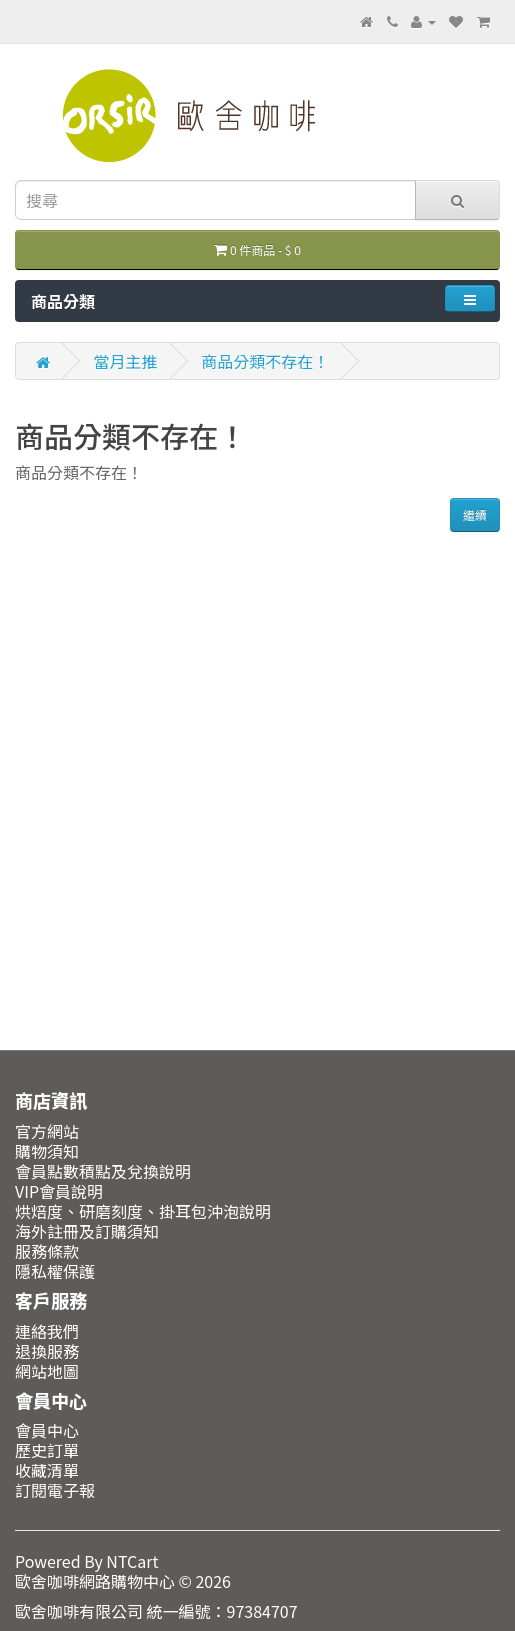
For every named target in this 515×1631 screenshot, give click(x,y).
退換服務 (47, 1351)
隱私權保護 (55, 1271)
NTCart (132, 1561)
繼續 (475, 514)
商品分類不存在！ (265, 361)
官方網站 (47, 1131)
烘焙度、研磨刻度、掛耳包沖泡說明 (143, 1211)
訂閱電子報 (55, 1490)
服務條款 (47, 1251)
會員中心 (47, 1430)
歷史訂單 (47, 1450)
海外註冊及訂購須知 (87, 1231)
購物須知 (47, 1151)
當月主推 (126, 361)
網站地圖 (47, 1371)
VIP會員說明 (59, 1191)
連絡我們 (47, 1331)
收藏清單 (47, 1470)
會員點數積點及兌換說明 (103, 1171)
